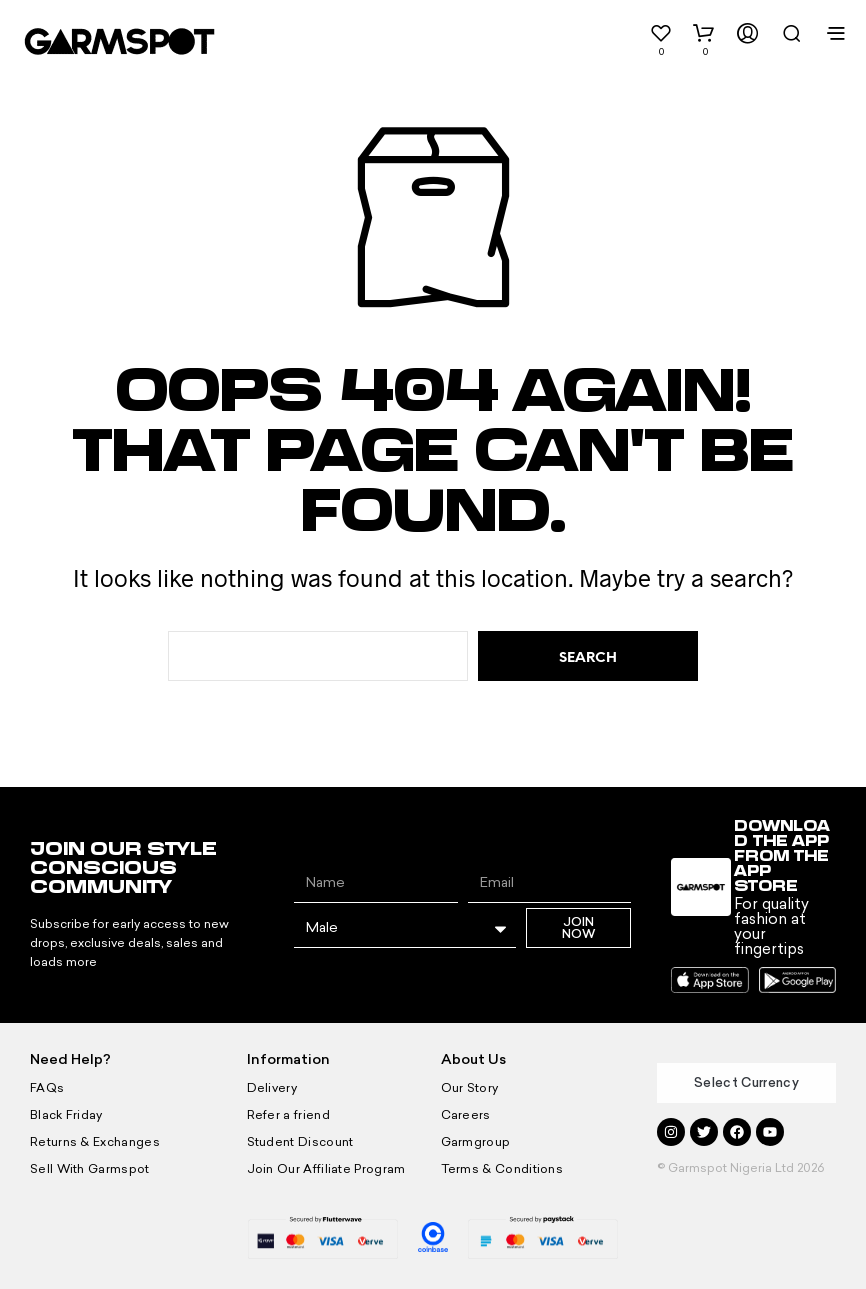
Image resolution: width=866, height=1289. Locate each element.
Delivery (271, 1088)
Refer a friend (286, 1115)
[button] (637, 40)
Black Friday (64, 1115)
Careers (465, 1115)
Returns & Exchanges (92, 1142)
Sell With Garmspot (87, 1169)
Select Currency (746, 1082)
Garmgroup (474, 1142)
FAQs (46, 1088)
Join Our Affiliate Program (322, 1169)
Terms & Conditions (499, 1169)
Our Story (468, 1088)
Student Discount (298, 1142)
